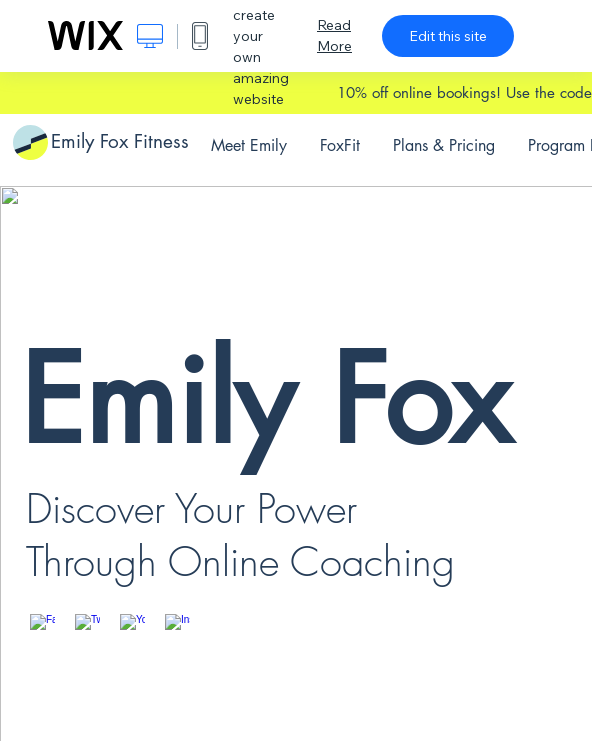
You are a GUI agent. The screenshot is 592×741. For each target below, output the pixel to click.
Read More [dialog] (334, 35)
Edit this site (448, 36)
